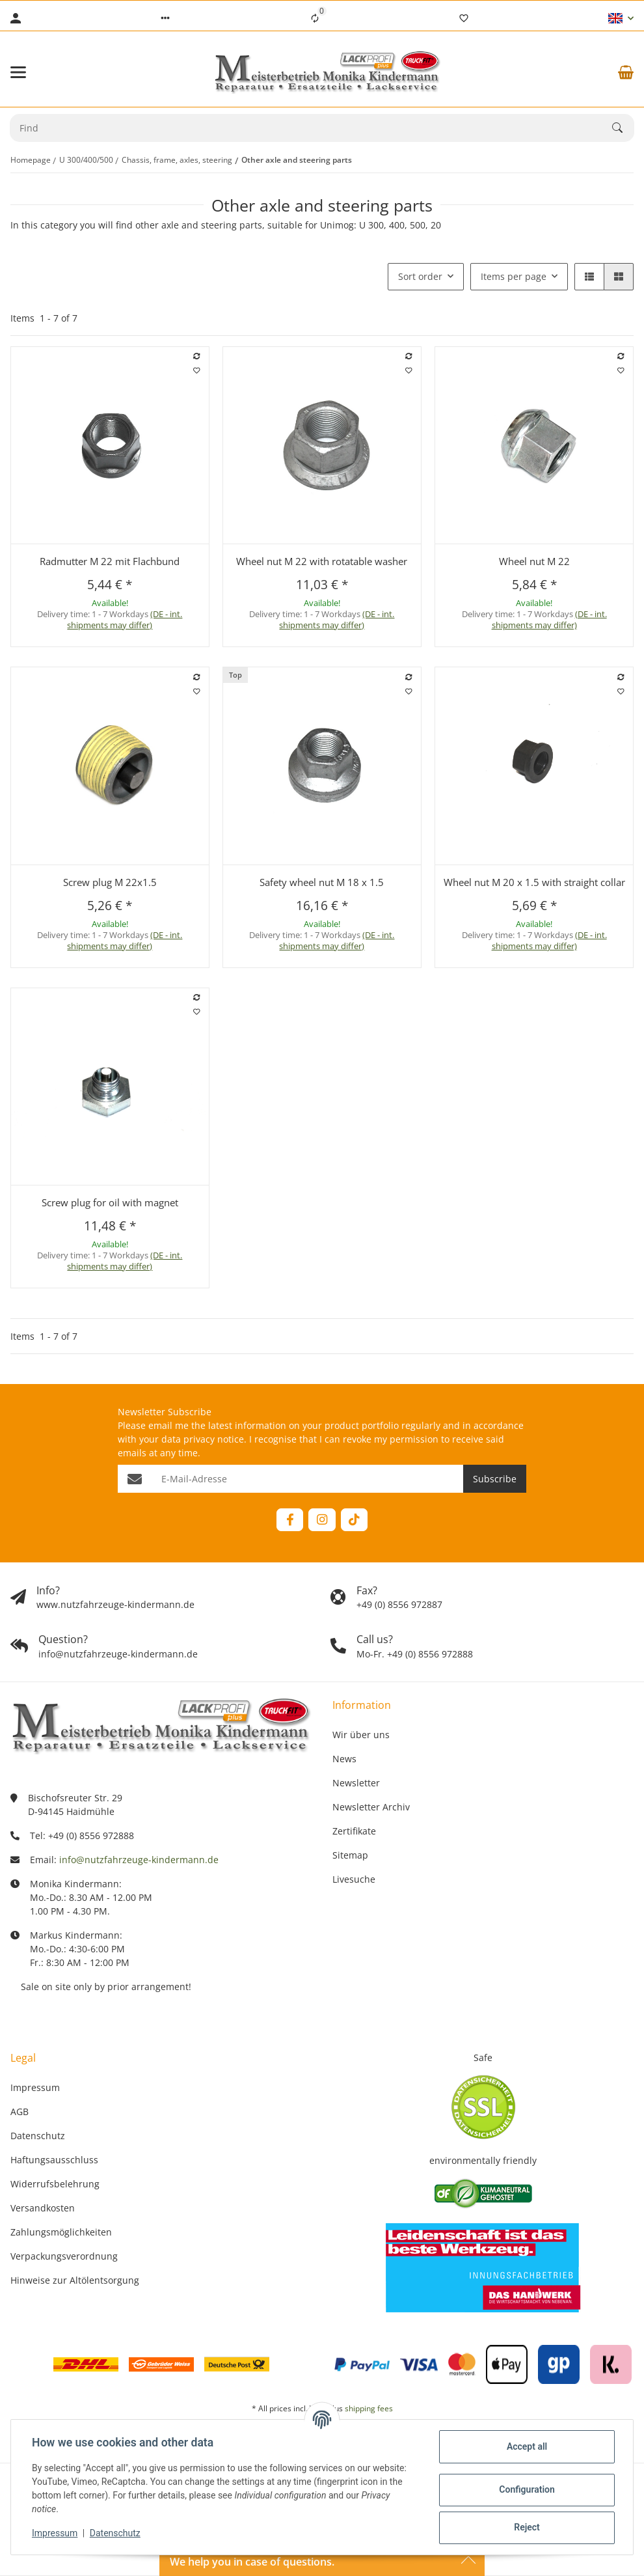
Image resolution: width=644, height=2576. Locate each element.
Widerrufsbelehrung (55, 2184)
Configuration (526, 2489)
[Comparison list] (315, 18)
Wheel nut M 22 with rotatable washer (321, 561)
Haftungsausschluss (54, 2160)
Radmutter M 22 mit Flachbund (110, 561)
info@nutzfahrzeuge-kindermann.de (139, 1859)
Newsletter (356, 1783)
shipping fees (369, 2408)
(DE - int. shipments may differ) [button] (124, 619)
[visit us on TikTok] (354, 1519)
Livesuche (353, 1879)
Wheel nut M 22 (534, 561)
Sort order (420, 276)
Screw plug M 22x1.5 (110, 882)
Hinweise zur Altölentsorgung (74, 2280)
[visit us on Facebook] (289, 1519)
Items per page (513, 276)
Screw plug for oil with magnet (110, 1202)
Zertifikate (354, 1831)
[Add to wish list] (196, 370)
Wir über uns (361, 1734)
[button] (165, 18)
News (344, 1758)
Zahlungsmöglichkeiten (61, 2232)
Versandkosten (42, 2208)
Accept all (527, 2446)
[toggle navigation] (18, 72)
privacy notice (213, 1439)
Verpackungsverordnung (64, 2256)
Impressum (54, 2533)
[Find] (623, 127)
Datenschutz (115, 2533)
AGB (19, 2111)
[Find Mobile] (311, 128)
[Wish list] (464, 18)
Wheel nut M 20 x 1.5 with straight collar (534, 882)
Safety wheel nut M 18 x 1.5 (322, 882)
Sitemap (350, 1855)
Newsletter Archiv (371, 1807)
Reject (527, 2527)
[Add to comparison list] (196, 356)
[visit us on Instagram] (321, 1519)
